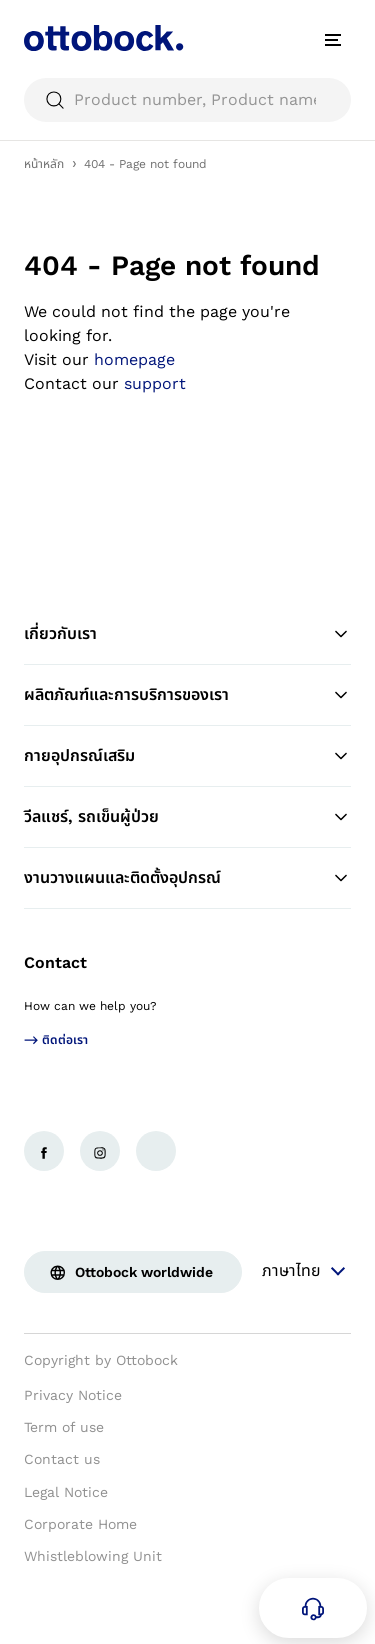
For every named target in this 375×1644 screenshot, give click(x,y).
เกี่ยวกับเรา (187, 634)
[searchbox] (187, 100)
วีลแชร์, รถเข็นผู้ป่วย (187, 817)
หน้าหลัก (44, 164)
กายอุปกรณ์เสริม (187, 756)
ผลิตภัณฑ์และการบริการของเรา (187, 695)
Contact (55, 962)
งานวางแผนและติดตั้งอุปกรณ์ (187, 878)
